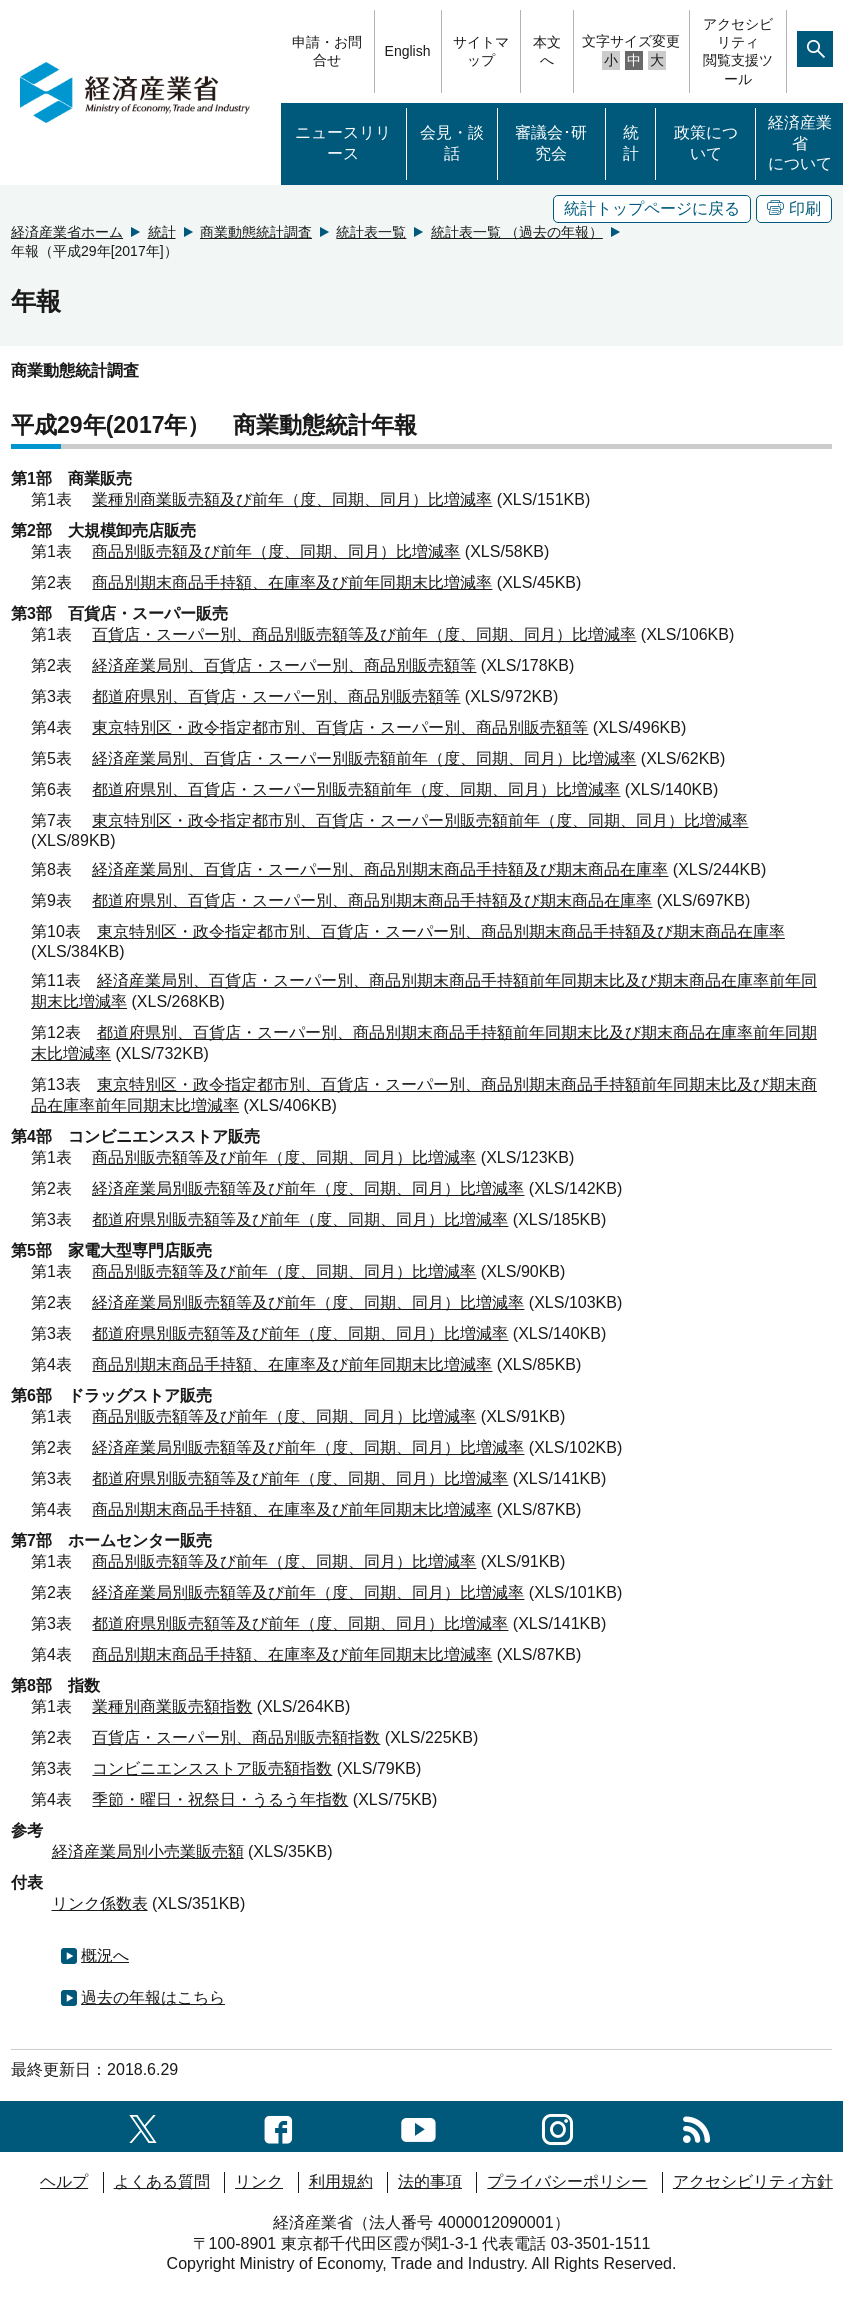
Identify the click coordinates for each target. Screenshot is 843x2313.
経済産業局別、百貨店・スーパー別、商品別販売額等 (284, 665)
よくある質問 (162, 2181)
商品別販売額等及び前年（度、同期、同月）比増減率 (284, 1157)
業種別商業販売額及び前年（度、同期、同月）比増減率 (292, 499)
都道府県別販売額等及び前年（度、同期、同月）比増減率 (300, 1219)
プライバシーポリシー (567, 2181)
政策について (706, 143)
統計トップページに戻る (652, 208)
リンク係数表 (100, 1903)
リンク (259, 2181)
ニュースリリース (343, 143)
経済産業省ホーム (67, 232)
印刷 (794, 208)
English (408, 51)
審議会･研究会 (551, 143)
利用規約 (341, 2181)
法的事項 (430, 2181)
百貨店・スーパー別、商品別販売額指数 (236, 1737)
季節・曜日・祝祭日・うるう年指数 (220, 1799)
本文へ (547, 51)
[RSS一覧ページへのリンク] (696, 2125)
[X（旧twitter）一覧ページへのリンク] (143, 2125)
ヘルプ (64, 2181)
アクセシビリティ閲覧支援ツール (738, 51)
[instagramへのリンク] (557, 2125)
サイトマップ (481, 51)
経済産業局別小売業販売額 (148, 1851)
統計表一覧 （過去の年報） (517, 232)
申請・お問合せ (327, 51)
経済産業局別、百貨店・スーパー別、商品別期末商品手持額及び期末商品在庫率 (380, 869)
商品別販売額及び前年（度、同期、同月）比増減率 (276, 551)
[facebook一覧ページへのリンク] (278, 2125)
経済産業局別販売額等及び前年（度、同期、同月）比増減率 (308, 1188)
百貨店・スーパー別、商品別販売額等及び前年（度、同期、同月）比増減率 (364, 634)
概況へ (105, 1955)
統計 (631, 143)
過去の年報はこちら (153, 1997)
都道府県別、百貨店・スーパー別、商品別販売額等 (276, 696)
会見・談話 (452, 143)
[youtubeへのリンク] (418, 2125)
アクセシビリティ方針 (753, 2181)
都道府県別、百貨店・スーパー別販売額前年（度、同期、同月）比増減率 (356, 789)
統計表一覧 (371, 232)
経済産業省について (800, 143)
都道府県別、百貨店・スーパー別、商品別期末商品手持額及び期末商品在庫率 (372, 900)
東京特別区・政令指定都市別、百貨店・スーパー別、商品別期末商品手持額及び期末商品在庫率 (441, 931)
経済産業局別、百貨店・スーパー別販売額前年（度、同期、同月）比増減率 (364, 758)
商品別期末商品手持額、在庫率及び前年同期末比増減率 (292, 582)
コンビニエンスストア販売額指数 (212, 1768)
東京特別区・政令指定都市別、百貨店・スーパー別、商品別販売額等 (340, 727)
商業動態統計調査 (256, 232)
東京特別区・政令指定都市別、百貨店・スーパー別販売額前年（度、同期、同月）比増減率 (420, 820)
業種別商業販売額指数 (172, 1706)
